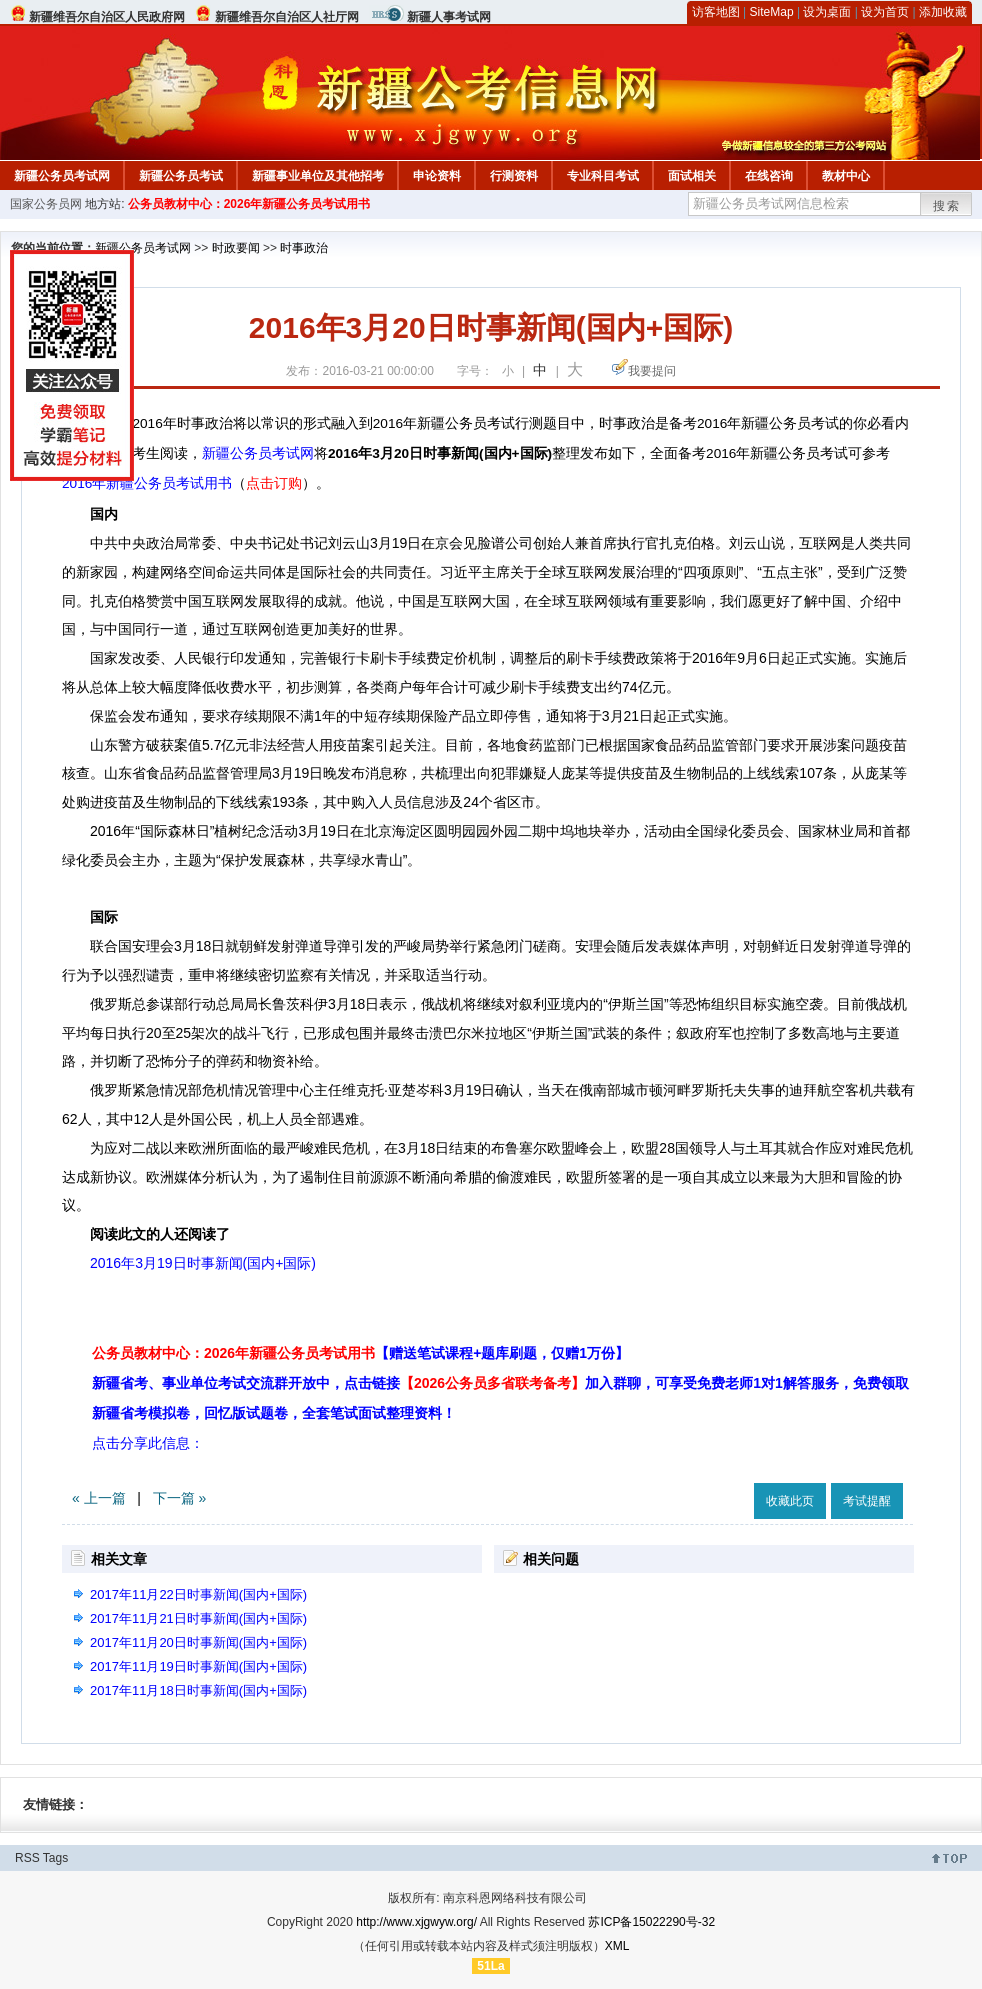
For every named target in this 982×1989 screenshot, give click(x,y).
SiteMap (772, 12)
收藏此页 (790, 1501)
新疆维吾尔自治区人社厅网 (287, 17)
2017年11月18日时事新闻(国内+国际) (198, 1690)
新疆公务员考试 (181, 176)
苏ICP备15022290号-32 (651, 1922)
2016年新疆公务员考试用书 (147, 483)
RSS (27, 1858)
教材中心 (846, 176)
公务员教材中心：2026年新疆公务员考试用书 (249, 204)
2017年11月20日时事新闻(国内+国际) (198, 1642)
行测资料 (514, 176)
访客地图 (716, 12)
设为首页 (885, 12)
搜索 (947, 206)
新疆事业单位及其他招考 (318, 176)
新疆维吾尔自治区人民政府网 (107, 17)
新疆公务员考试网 (62, 176)
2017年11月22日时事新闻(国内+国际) (198, 1594)
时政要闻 (236, 248)
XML (617, 1946)
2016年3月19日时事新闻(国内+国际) (203, 1263)
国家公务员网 (46, 204)
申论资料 (437, 176)
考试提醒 (867, 1501)
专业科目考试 (603, 176)
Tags (55, 1858)
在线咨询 (769, 176)
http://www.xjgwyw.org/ (416, 1922)
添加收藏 (943, 12)
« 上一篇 (99, 1498)
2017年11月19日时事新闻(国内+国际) (198, 1666)
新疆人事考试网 (449, 17)
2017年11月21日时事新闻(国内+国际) (198, 1618)
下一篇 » (180, 1498)
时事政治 (304, 248)
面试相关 (692, 176)
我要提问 (652, 371)
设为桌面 (827, 12)
